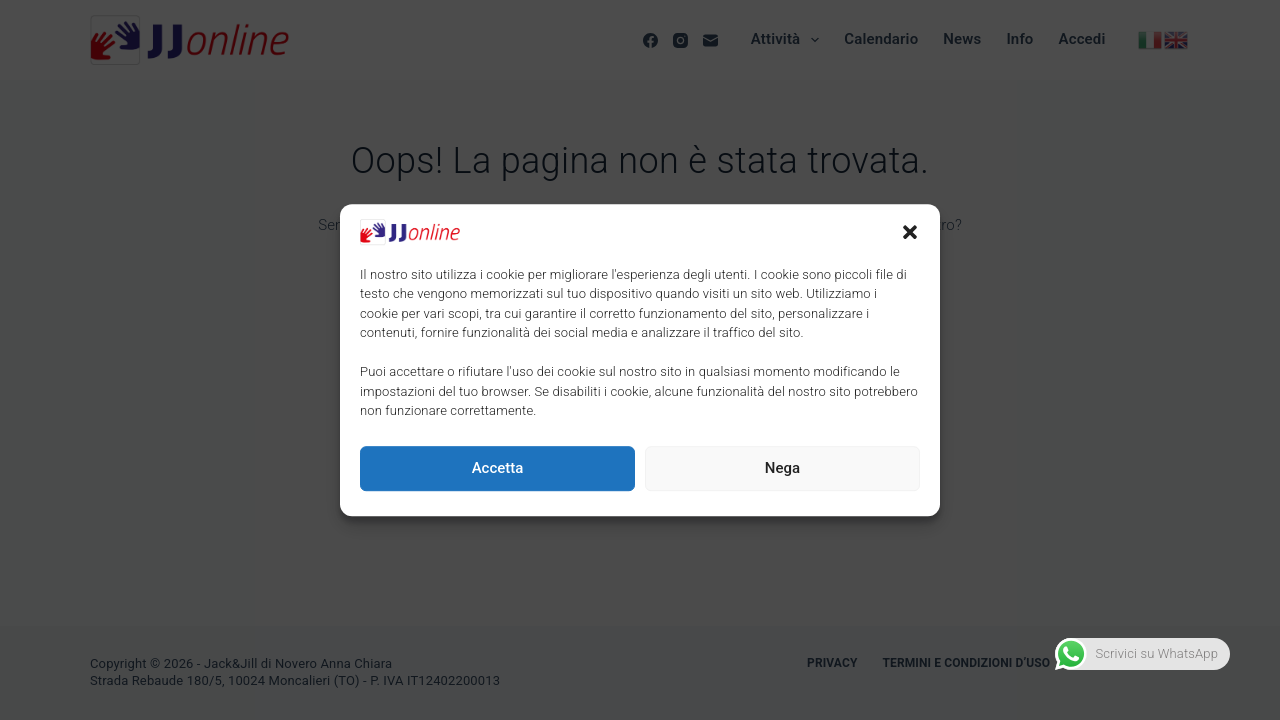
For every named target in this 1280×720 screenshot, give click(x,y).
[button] (910, 232)
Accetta (498, 468)
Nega (782, 468)
